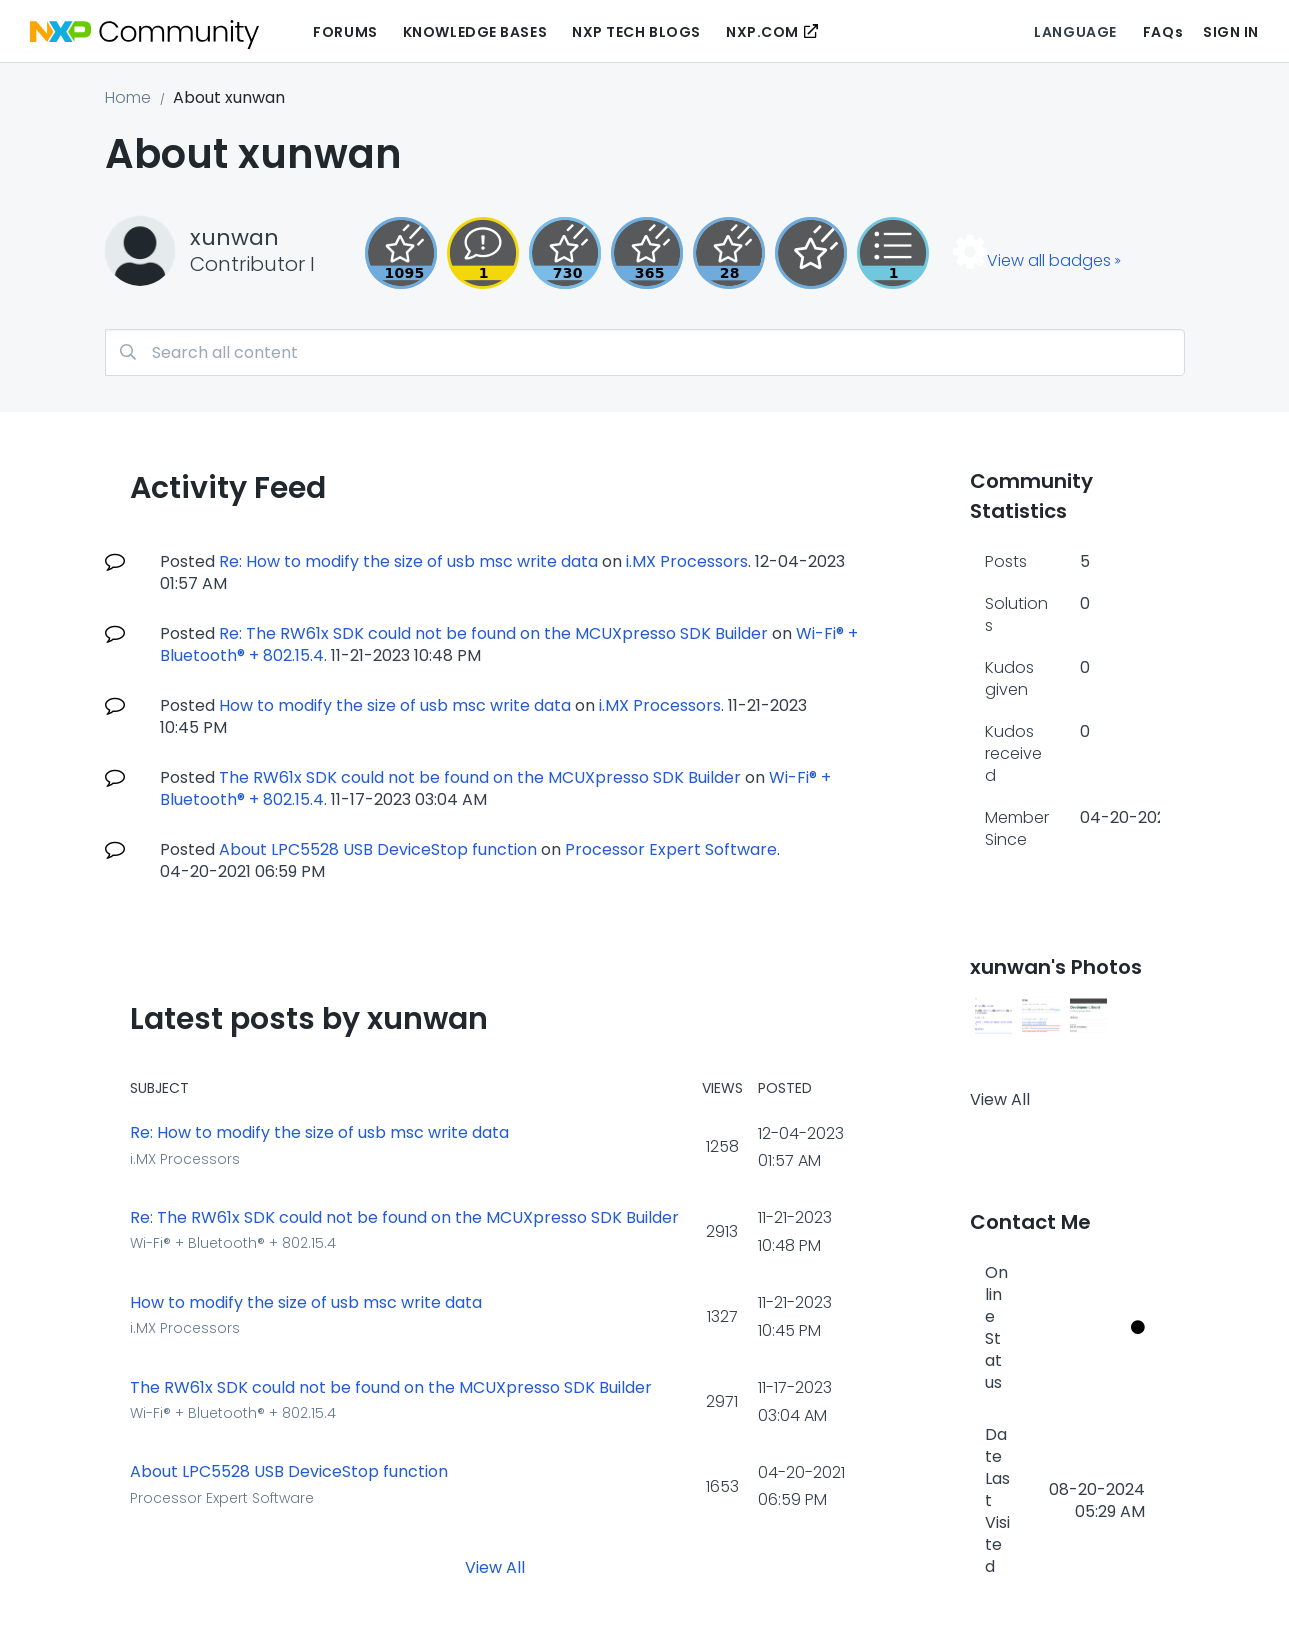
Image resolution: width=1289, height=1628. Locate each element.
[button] (994, 1016)
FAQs (1163, 32)
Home (128, 97)
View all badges (1049, 260)
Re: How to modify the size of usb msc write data (408, 561)
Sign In (1231, 32)
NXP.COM (762, 32)
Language (1075, 32)
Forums (345, 32)
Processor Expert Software (671, 849)
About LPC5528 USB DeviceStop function (378, 849)
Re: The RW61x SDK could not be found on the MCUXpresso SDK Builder (493, 633)
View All (495, 1567)
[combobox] (645, 352)
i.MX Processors (687, 561)
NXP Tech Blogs (636, 32)
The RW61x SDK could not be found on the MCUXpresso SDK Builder (480, 777)
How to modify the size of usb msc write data (395, 705)
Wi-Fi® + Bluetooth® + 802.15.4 (233, 1243)
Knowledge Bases (475, 32)
